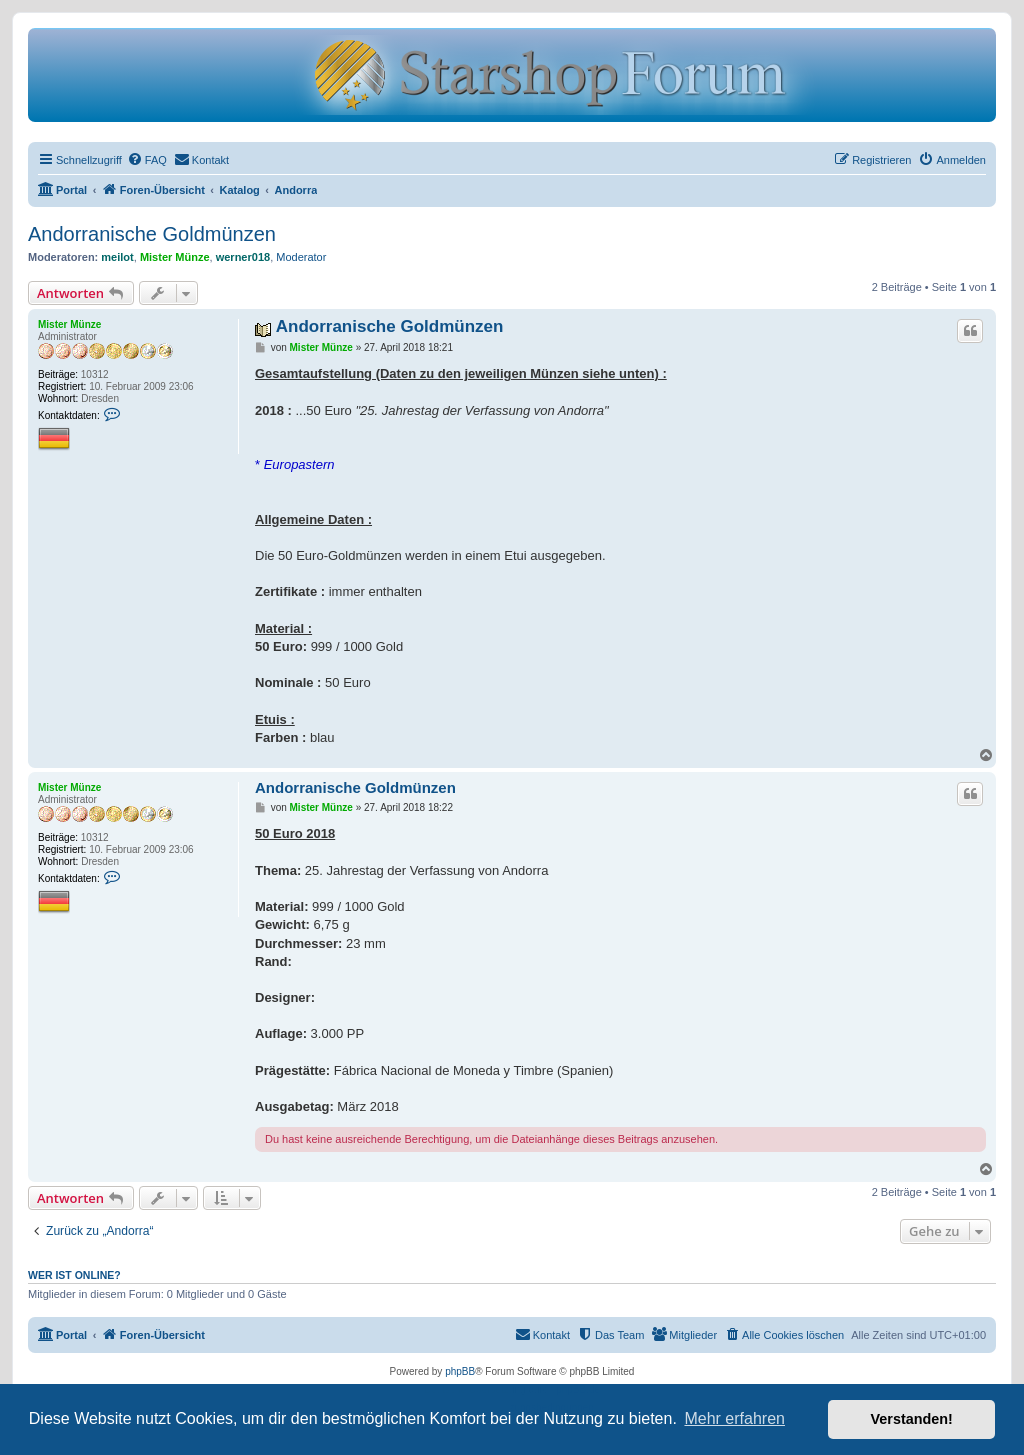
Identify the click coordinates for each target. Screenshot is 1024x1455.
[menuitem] (147, 160)
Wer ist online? (74, 1275)
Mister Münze (175, 257)
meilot (117, 257)
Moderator (301, 257)
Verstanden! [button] (912, 1419)
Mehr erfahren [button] (734, 1418)
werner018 (243, 257)
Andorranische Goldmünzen (152, 234)
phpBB (460, 1371)
